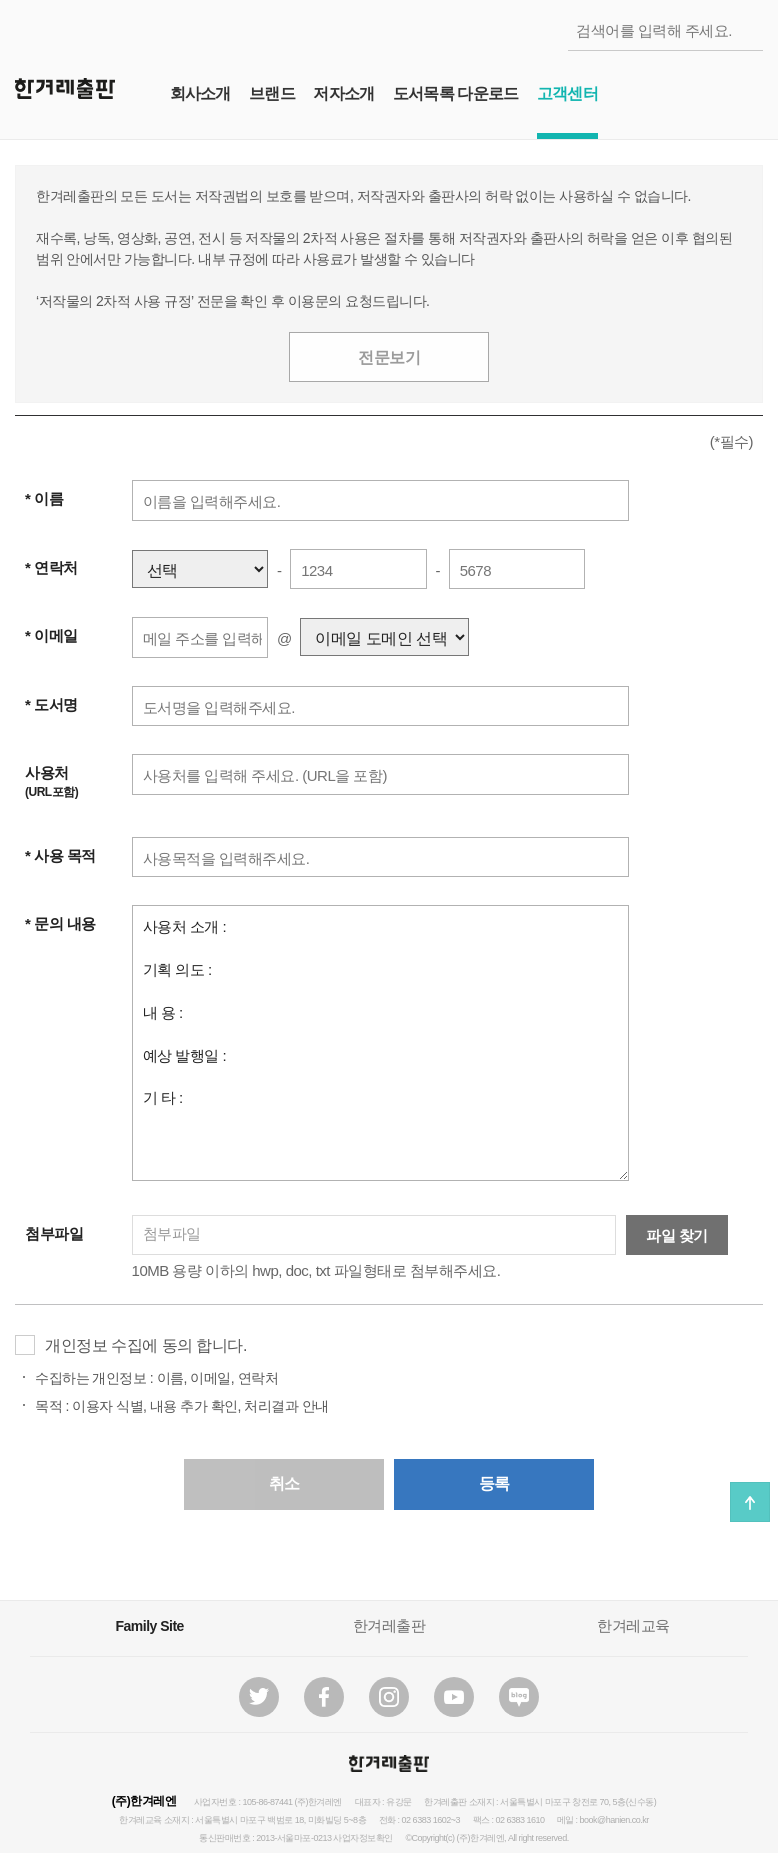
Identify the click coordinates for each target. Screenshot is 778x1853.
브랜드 (272, 93)
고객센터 (567, 93)
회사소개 (200, 93)
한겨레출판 (389, 1625)
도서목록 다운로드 (455, 93)
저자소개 (343, 93)
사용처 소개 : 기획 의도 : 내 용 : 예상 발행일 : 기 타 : (380, 1043)
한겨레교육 (633, 1625)
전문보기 (389, 357)
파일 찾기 (677, 1235)
